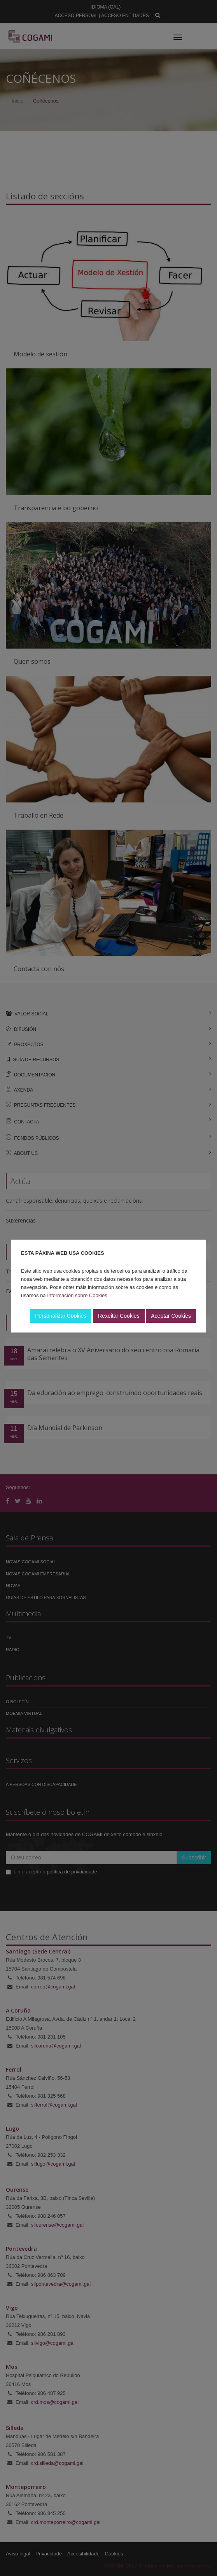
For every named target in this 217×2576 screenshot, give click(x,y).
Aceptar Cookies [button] (171, 1316)
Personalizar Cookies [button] (60, 1316)
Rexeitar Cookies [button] (119, 1316)
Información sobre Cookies (77, 1295)
